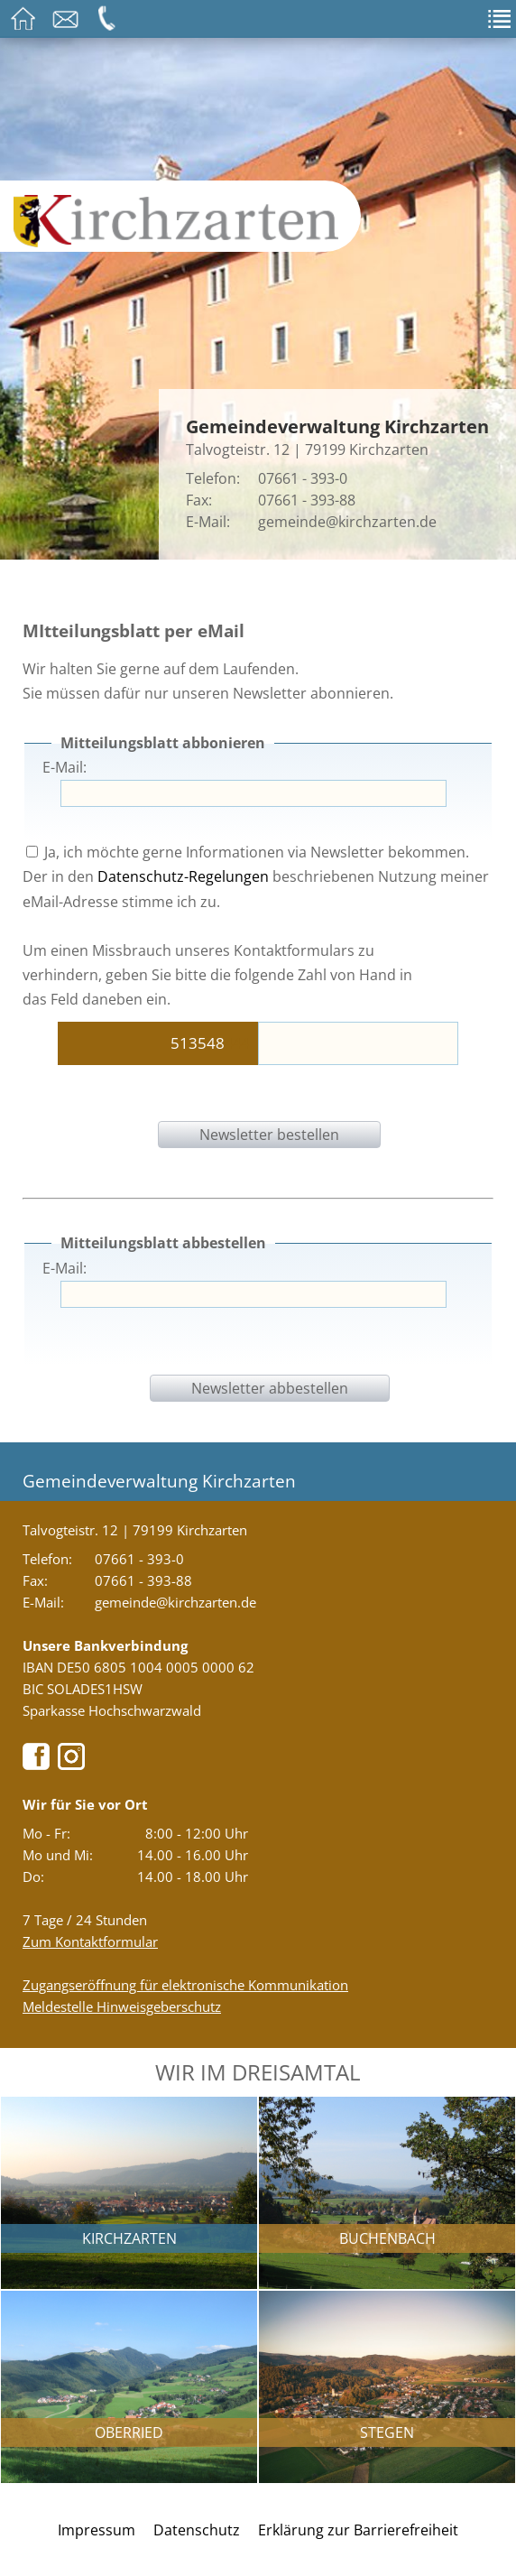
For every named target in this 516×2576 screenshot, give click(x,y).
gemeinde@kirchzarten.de (347, 522)
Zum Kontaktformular (90, 1941)
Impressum (96, 2530)
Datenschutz (196, 2530)
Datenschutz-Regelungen (183, 876)
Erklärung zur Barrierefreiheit (358, 2530)
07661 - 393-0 (302, 478)
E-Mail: (64, 767)
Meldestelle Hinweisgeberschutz (122, 2006)
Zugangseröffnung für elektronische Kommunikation (185, 1985)
